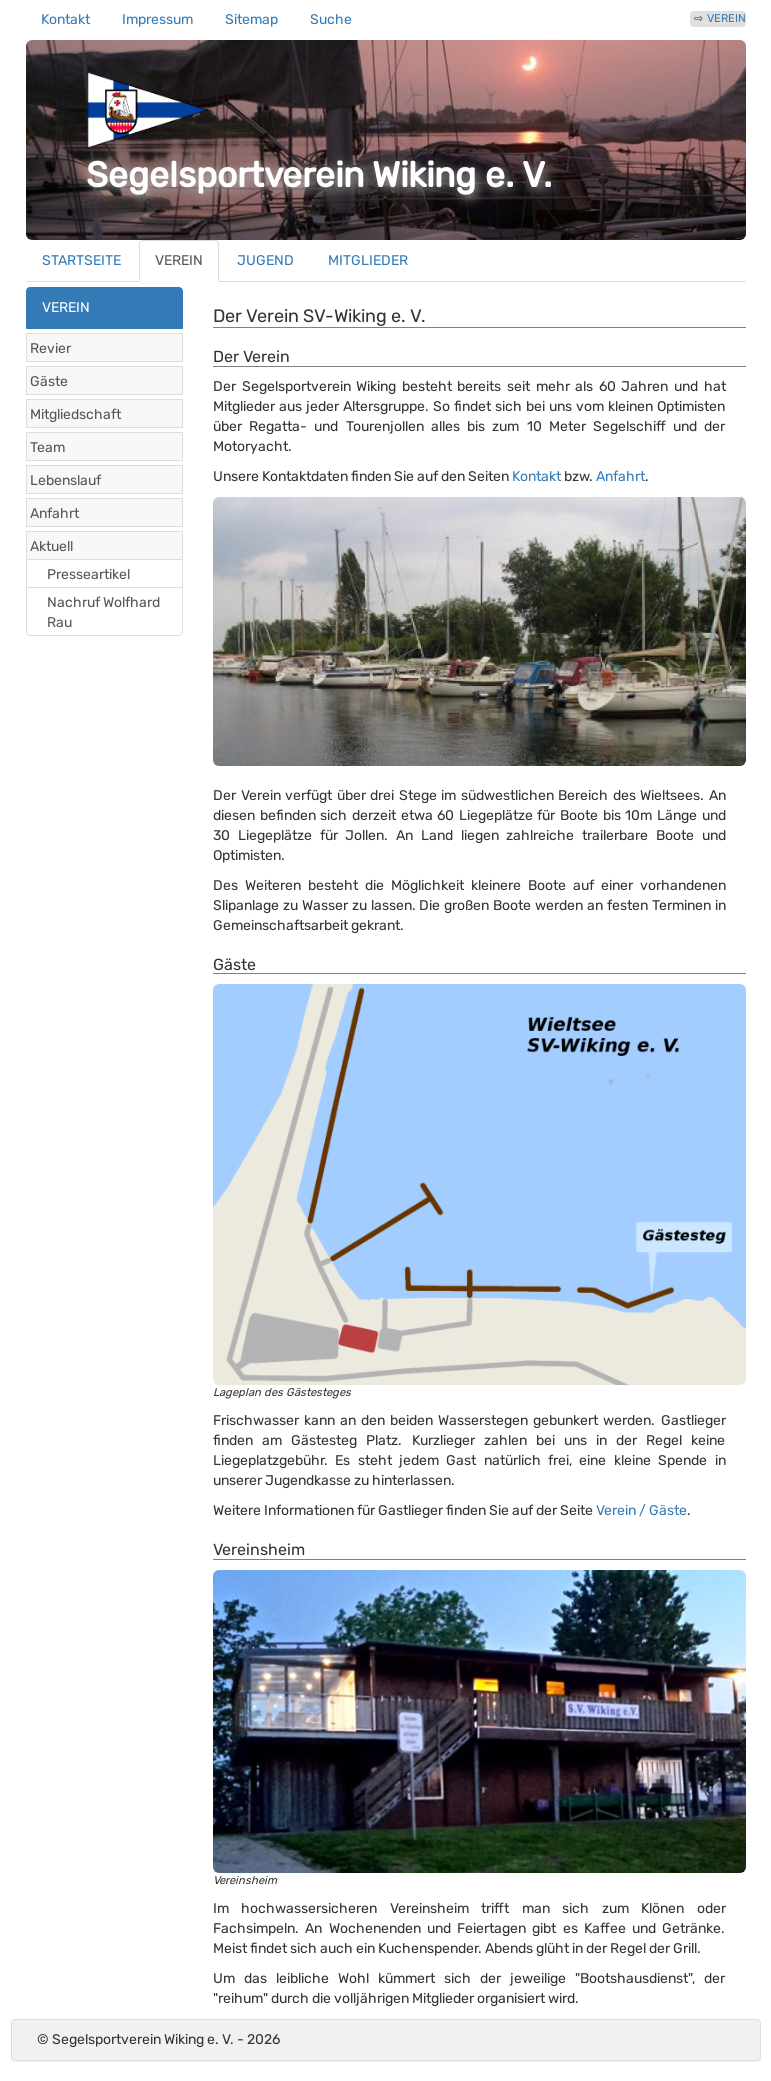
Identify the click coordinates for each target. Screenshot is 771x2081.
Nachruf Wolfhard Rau (103, 612)
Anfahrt (54, 513)
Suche (331, 19)
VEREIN (726, 18)
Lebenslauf (65, 480)
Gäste (49, 381)
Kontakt (65, 19)
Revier (50, 348)
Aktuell (51, 546)
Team (47, 447)
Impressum (157, 19)
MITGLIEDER (368, 260)
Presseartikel (88, 574)
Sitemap (251, 19)
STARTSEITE (81, 260)
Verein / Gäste (641, 1510)
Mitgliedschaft (75, 414)
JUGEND (265, 260)
